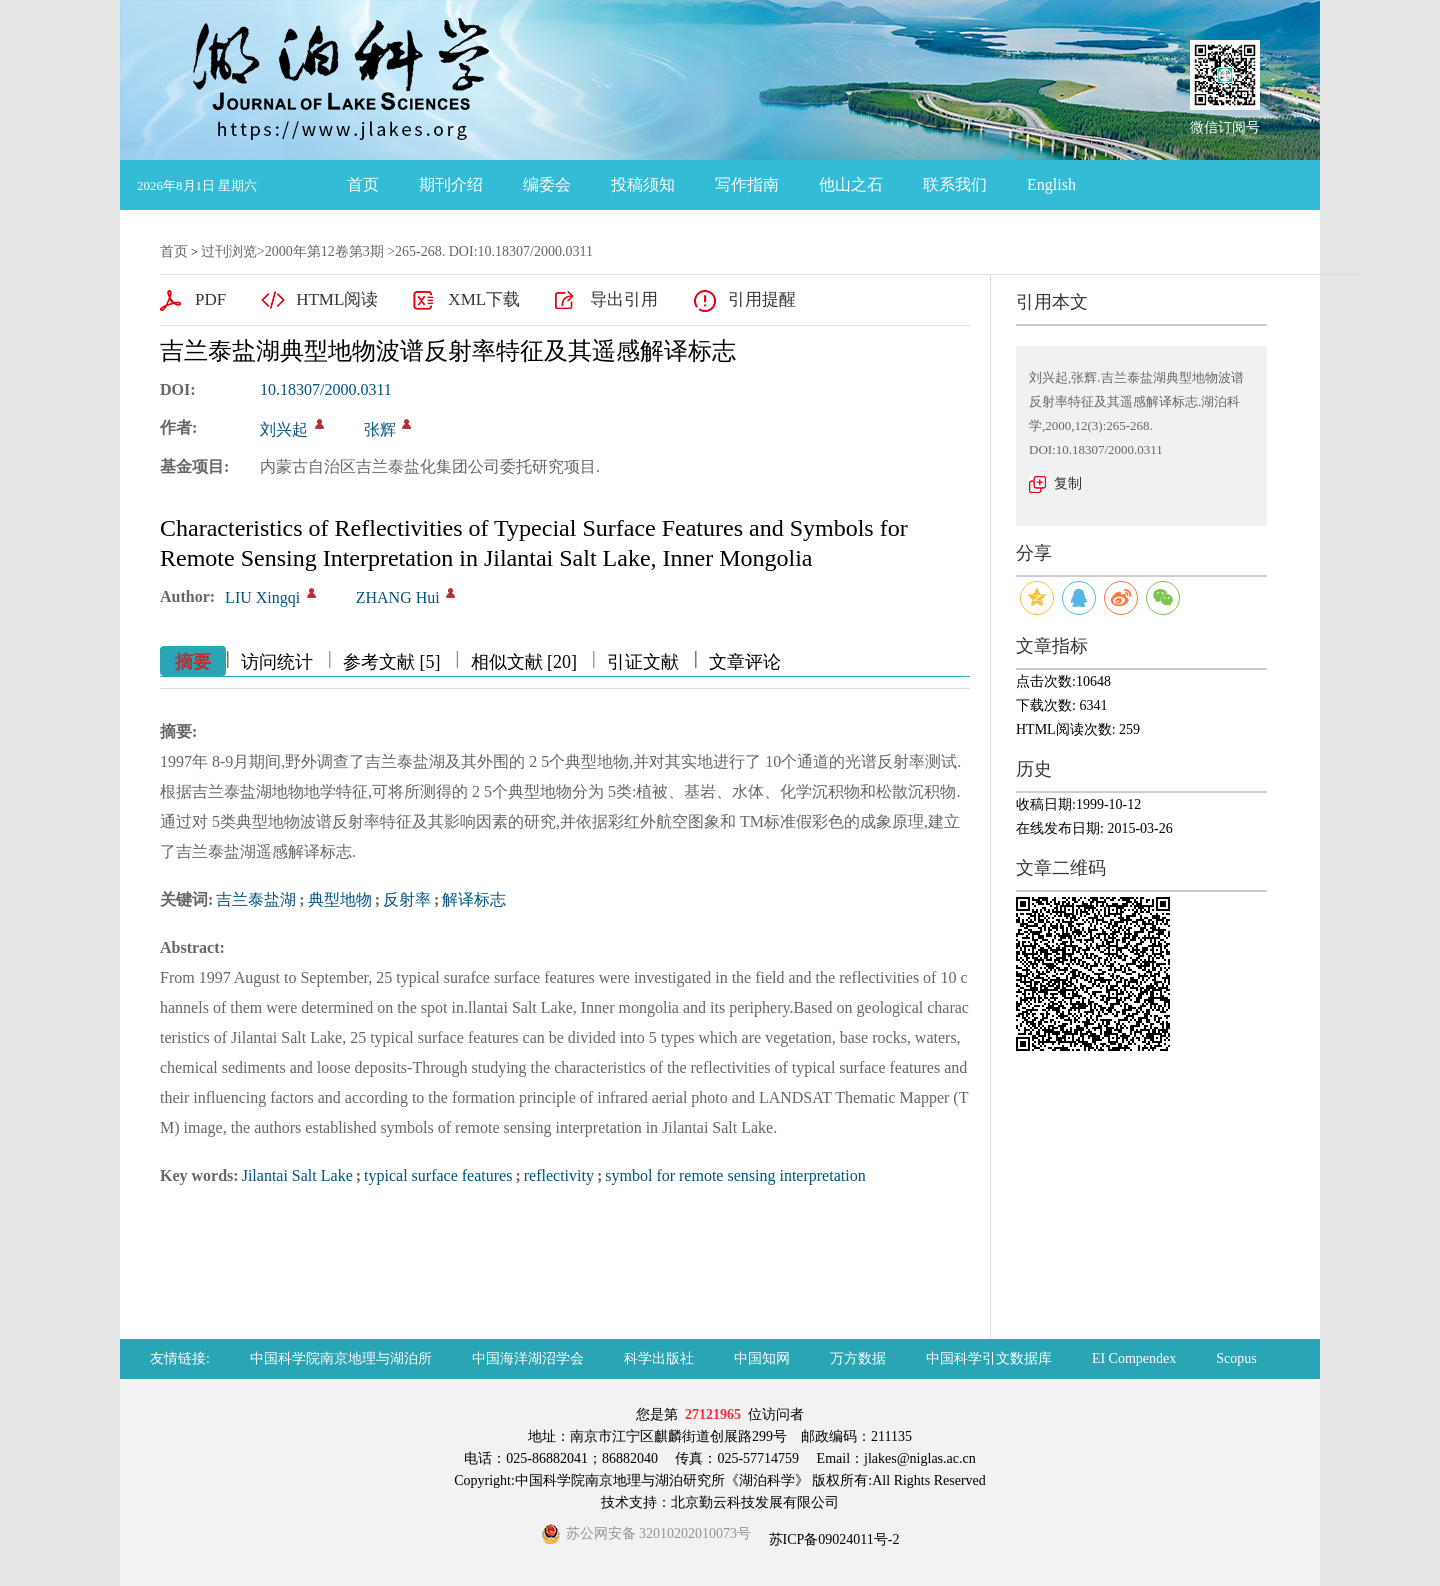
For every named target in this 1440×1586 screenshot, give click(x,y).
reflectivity (559, 1175)
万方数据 (858, 1358)
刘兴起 (284, 429)
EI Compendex (1134, 1358)
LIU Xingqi (262, 597)
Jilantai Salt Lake (297, 1175)
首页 (363, 184)
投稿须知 (643, 184)
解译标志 (474, 899)
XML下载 (484, 299)
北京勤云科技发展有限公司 (755, 1502)
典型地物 (340, 899)
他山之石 (851, 184)
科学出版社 (659, 1358)
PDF (210, 299)
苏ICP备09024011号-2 (832, 1539)
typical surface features (438, 1175)
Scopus (1236, 1358)
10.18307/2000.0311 (326, 389)
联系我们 (955, 184)
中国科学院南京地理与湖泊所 (341, 1358)
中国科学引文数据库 (989, 1358)
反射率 (407, 899)
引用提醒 (762, 299)
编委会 (547, 184)
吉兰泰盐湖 (256, 899)
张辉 (380, 429)
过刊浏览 (229, 251)
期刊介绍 (451, 184)
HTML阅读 (337, 299)
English (1051, 184)
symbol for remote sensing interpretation (735, 1175)
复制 (1068, 483)
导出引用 (624, 299)
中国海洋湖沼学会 (528, 1358)
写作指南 (747, 184)
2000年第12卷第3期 (324, 251)
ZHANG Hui (398, 597)
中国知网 (762, 1358)
